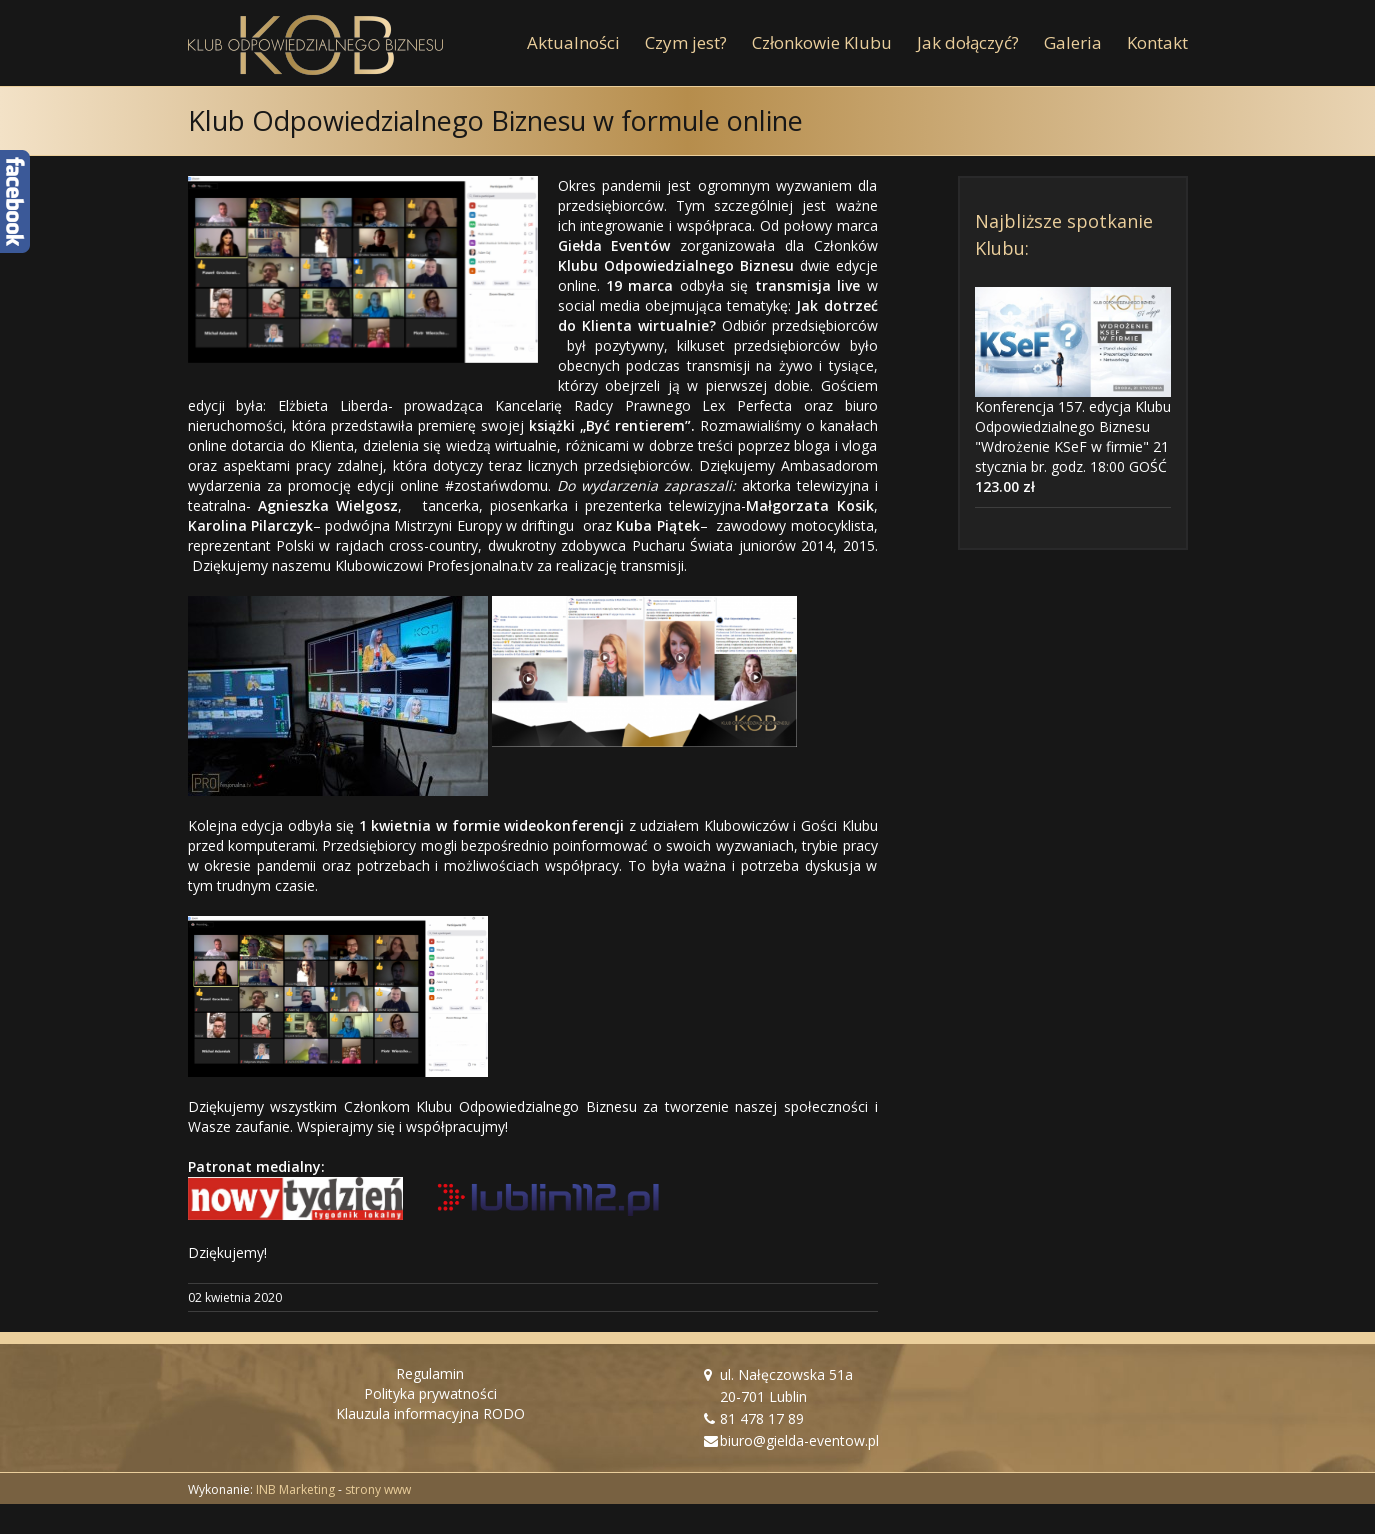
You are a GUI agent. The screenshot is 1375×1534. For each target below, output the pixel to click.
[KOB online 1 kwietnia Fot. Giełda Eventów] (363, 269)
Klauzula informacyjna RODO (430, 1413)
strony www (378, 1489)
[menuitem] (586, 43)
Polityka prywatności (430, 1393)
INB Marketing (295, 1489)
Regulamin (430, 1373)
